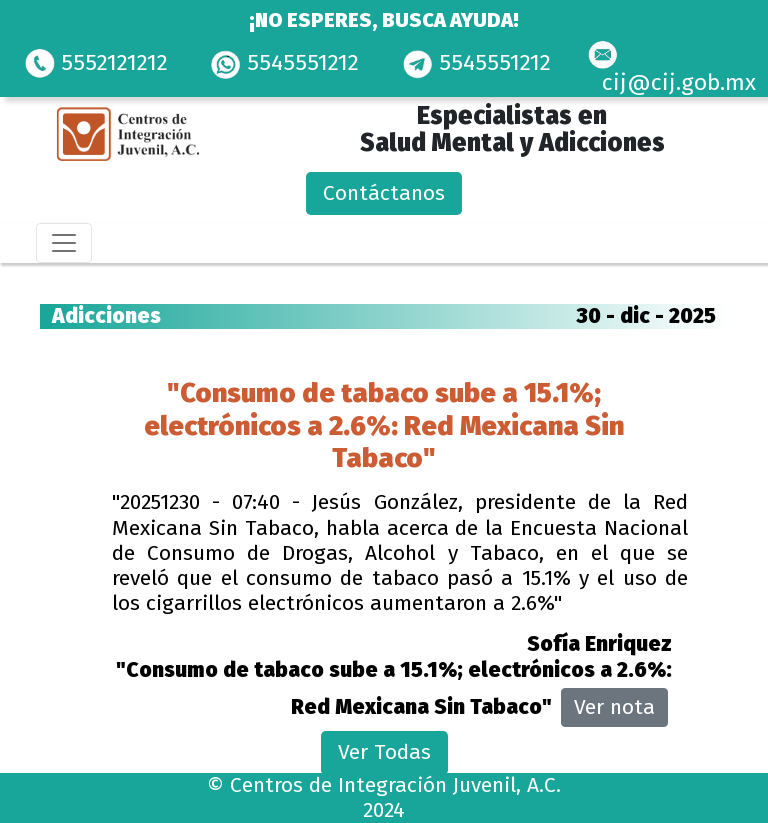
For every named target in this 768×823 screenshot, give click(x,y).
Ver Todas (384, 752)
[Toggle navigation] (64, 243)
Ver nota (614, 707)
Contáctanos (384, 193)
